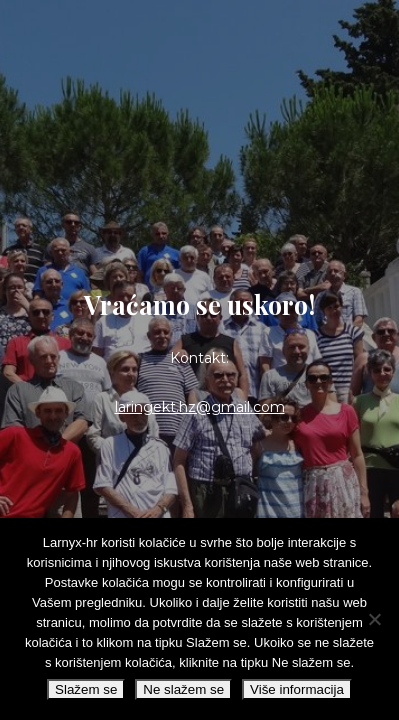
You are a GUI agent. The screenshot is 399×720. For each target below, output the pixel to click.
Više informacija (297, 689)
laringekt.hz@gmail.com (200, 407)
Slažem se (86, 689)
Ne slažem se (183, 689)
